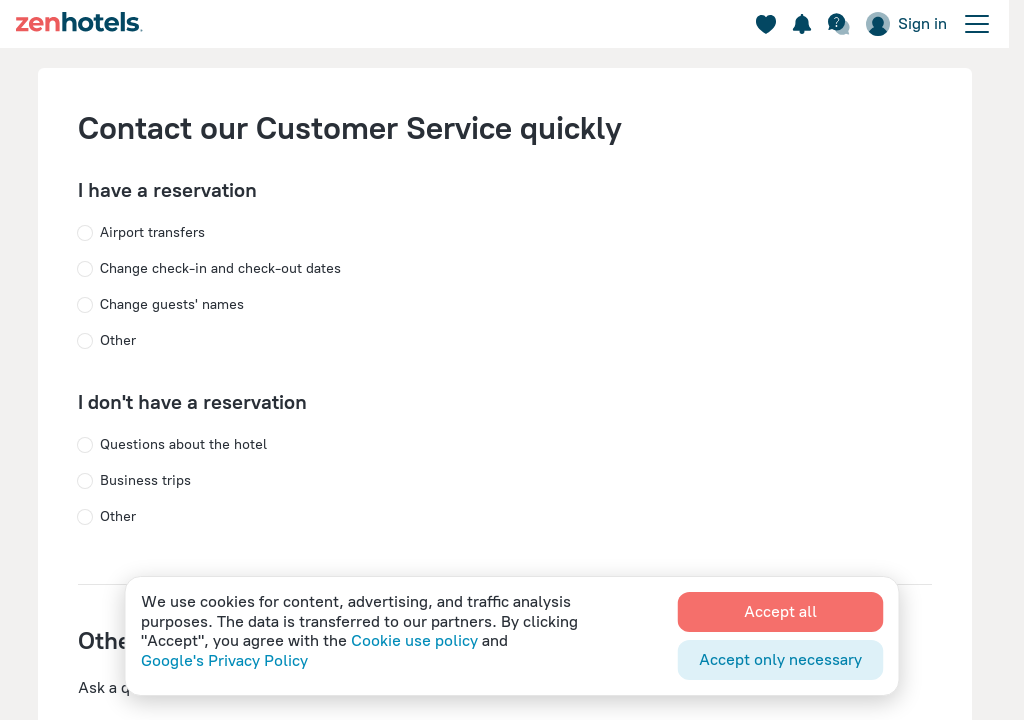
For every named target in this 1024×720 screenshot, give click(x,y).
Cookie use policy (414, 640)
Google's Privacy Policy (224, 660)
